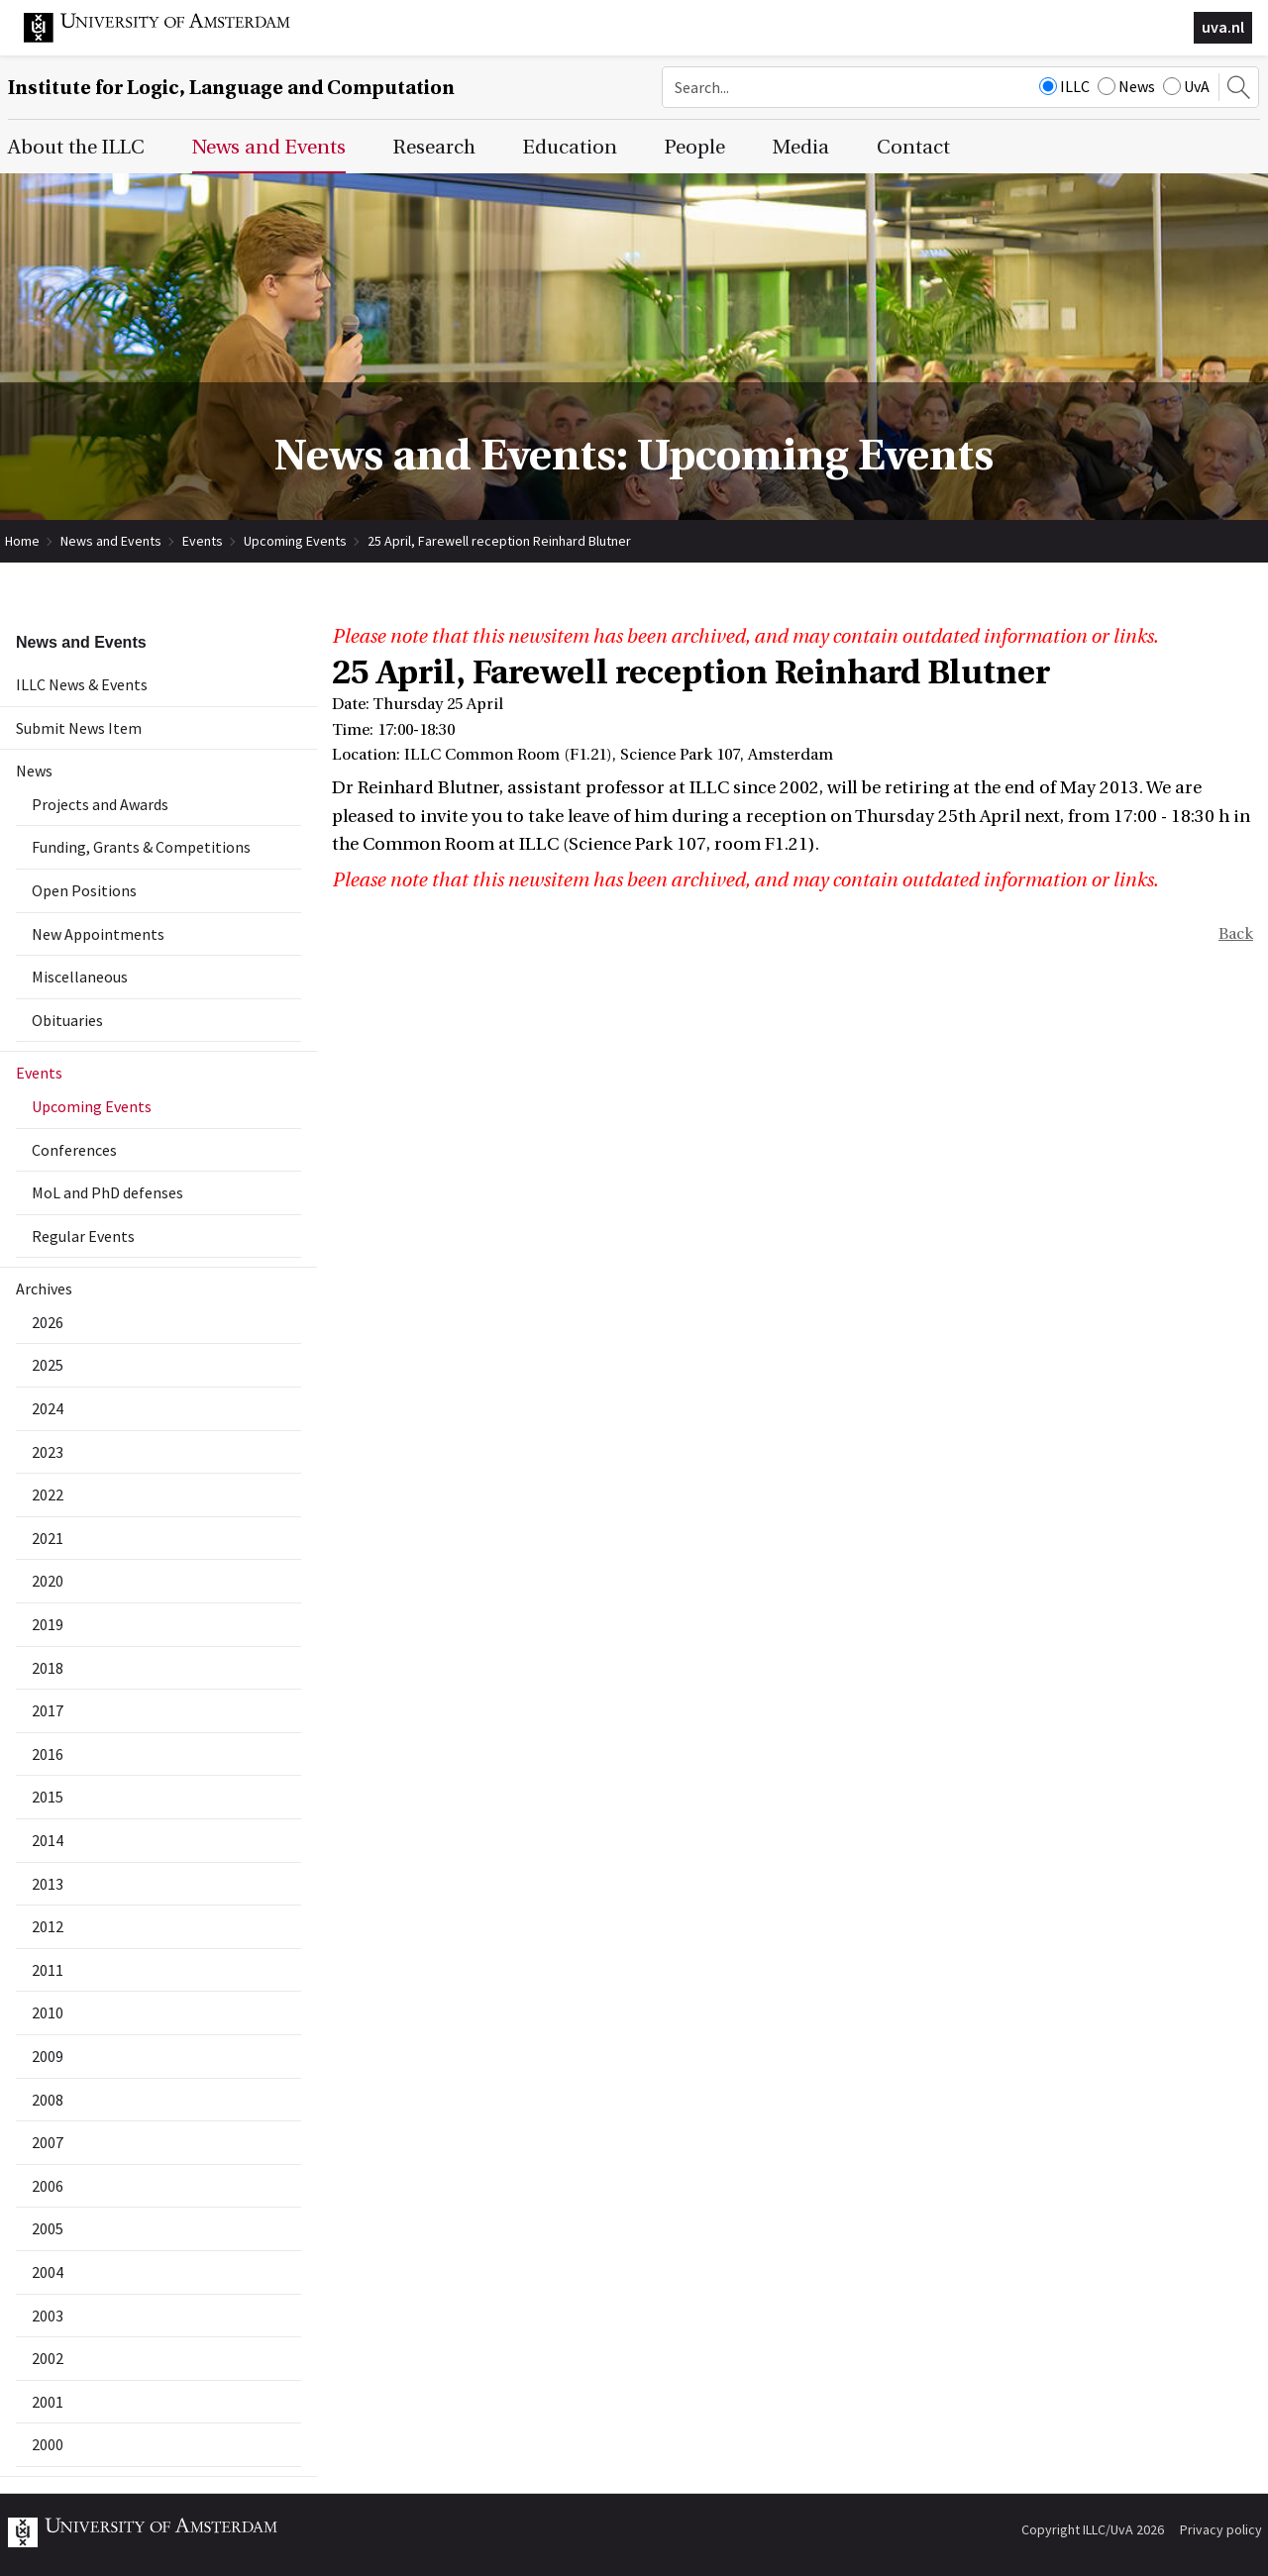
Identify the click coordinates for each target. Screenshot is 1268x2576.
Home (22, 541)
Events (202, 541)
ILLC (1064, 86)
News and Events (110, 541)
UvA (1186, 86)
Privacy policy (1221, 2529)
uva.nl (1223, 27)
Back (1235, 934)
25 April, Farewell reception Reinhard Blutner (499, 541)
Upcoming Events (295, 541)
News (1126, 86)
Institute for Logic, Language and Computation (231, 87)
